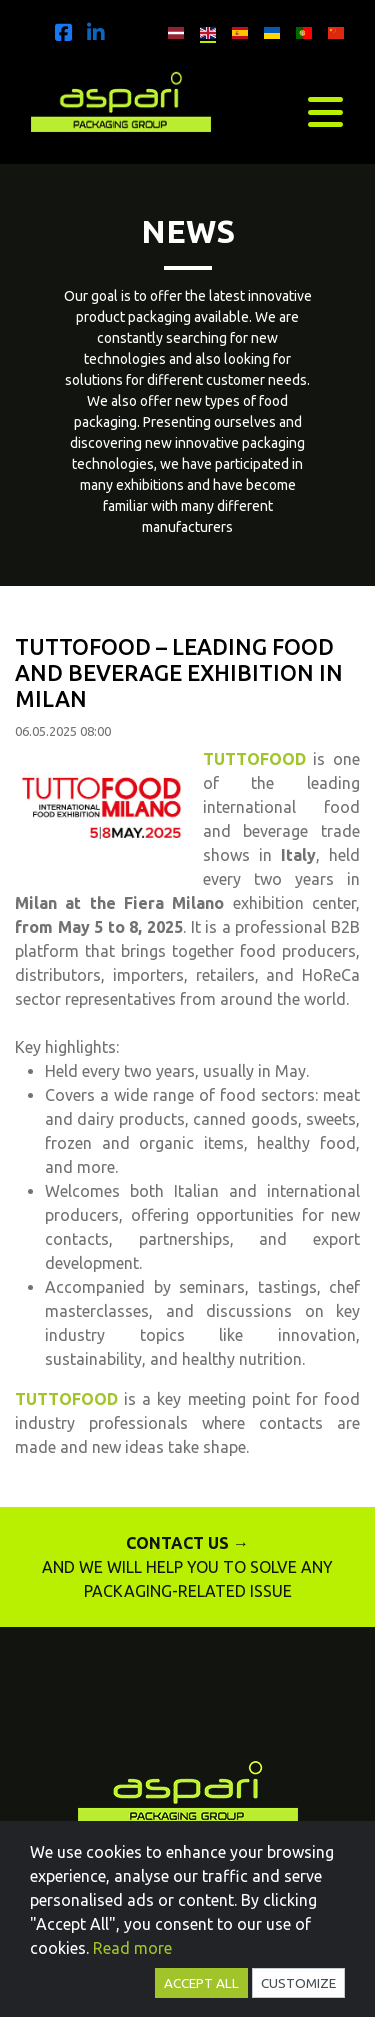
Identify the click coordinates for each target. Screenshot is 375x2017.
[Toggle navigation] (325, 112)
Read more (132, 1948)
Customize (298, 1983)
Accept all (201, 1983)
